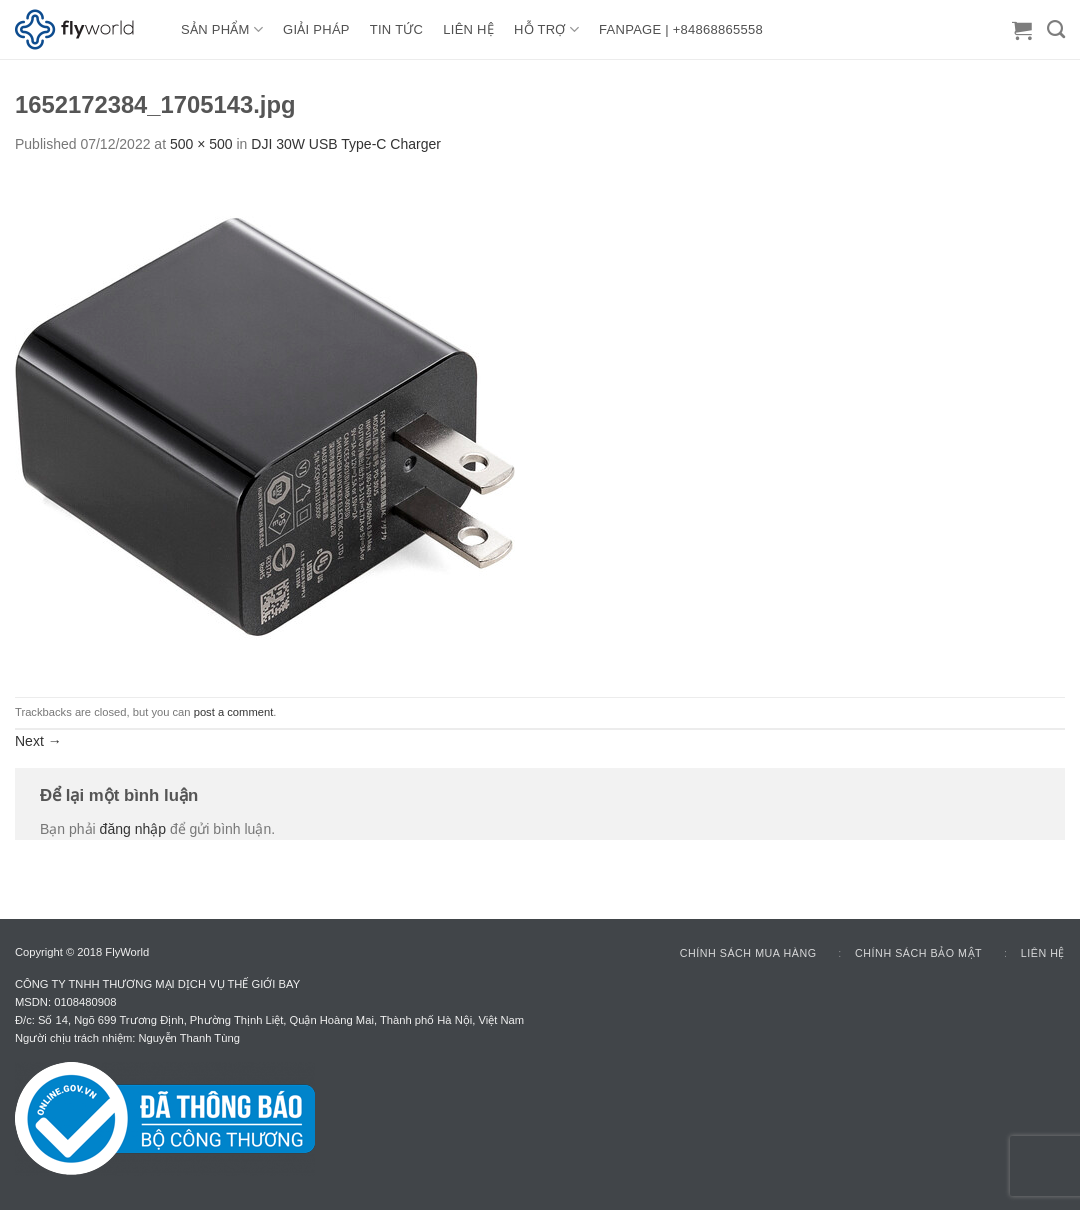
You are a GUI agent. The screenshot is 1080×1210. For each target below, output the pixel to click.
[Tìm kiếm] (1056, 30)
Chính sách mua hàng (748, 953)
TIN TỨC (396, 29)
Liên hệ (1043, 953)
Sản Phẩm (222, 29)
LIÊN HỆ (468, 29)
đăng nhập (133, 829)
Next (38, 741)
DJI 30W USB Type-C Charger (346, 144)
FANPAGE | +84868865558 (681, 29)
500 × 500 (201, 144)
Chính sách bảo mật (918, 953)
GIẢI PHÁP (316, 29)
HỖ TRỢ (546, 29)
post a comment (234, 712)
